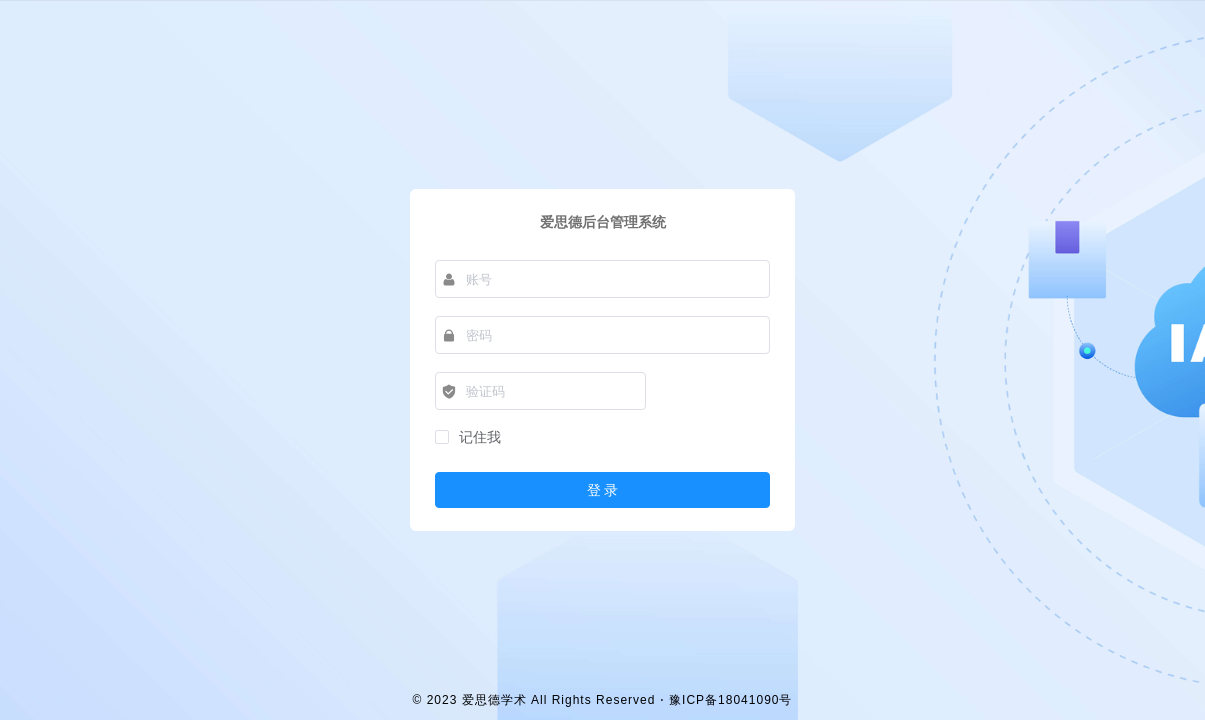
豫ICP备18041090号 (730, 700)
